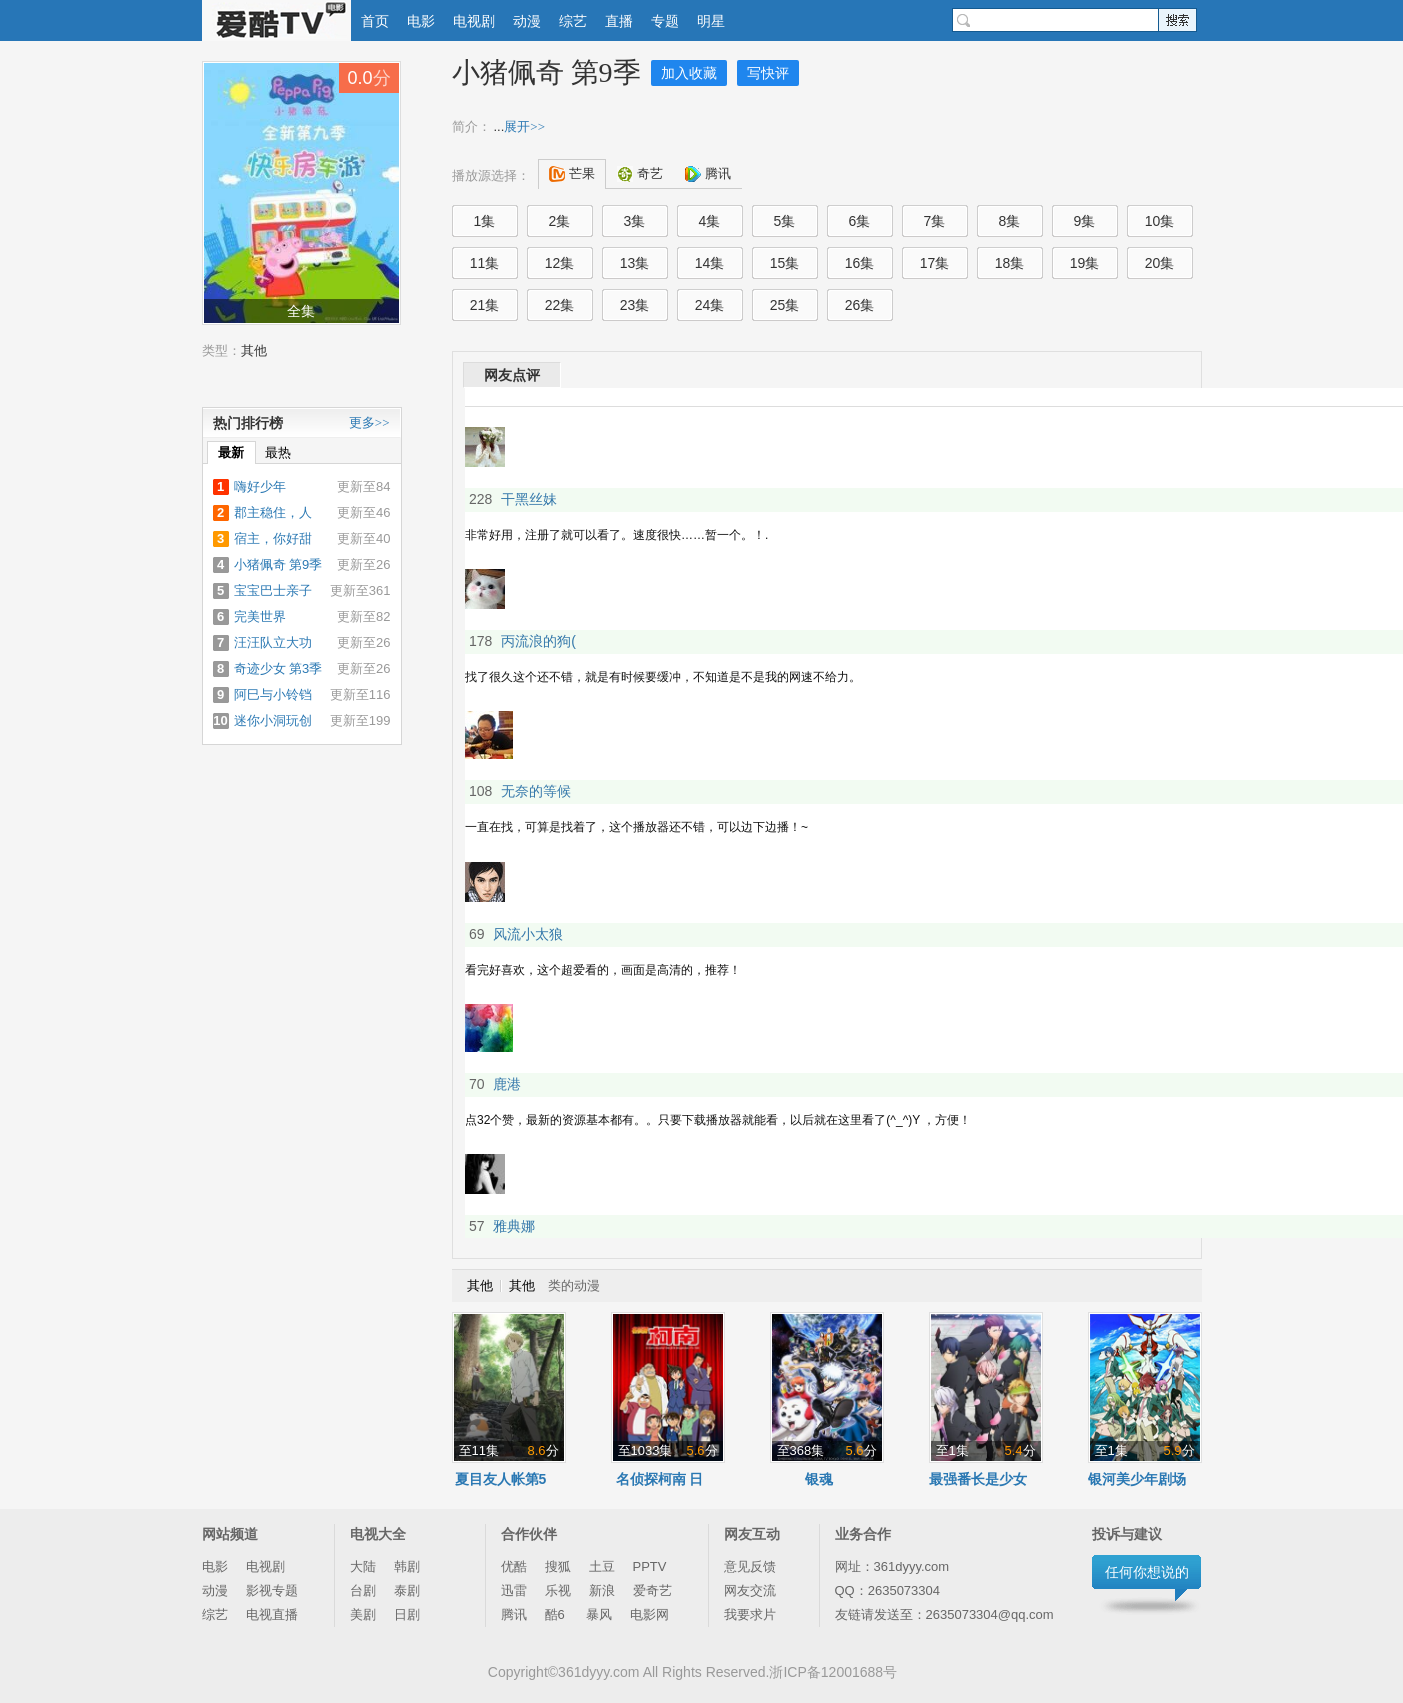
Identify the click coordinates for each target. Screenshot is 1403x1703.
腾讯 (514, 1614)
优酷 (514, 1566)
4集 (710, 221)
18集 (1010, 263)
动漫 (527, 21)
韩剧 (407, 1566)
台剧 (363, 1590)
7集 (935, 221)
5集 (785, 221)
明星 (711, 21)
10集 (1160, 221)
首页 (375, 21)
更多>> (369, 422)
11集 (485, 263)
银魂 (819, 1479)
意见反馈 (750, 1566)
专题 (665, 21)
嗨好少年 (260, 486)
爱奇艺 (652, 1590)
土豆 (602, 1566)
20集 (1160, 263)
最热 (278, 452)
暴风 (599, 1614)
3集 (635, 221)
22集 (560, 305)
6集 (860, 221)
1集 (485, 221)
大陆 (363, 1566)
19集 (1085, 263)
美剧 (363, 1614)
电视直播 (272, 1614)
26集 (860, 305)
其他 (254, 350)
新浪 (602, 1590)
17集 (935, 263)
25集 (785, 305)
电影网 (649, 1614)
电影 (421, 21)
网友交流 (750, 1590)
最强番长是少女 (978, 1479)
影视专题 (272, 1590)
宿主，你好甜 (273, 538)
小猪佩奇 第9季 (546, 72)
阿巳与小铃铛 (273, 694)
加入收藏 (689, 73)
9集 (1085, 221)
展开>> (524, 126)
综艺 (573, 21)
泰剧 (407, 1590)
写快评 (768, 73)
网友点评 (512, 375)
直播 (619, 21)
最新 (231, 452)
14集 (710, 263)
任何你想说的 (1147, 1572)
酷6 (557, 1614)
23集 (635, 305)
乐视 (558, 1590)
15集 (785, 263)
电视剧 (474, 21)
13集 (635, 263)
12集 (560, 263)
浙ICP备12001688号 (833, 1672)
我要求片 (750, 1614)
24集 (710, 305)
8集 (1010, 221)
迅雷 (514, 1590)
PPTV (650, 1566)
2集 (560, 221)
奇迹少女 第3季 (278, 668)
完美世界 (260, 616)
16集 (860, 263)
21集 (485, 305)
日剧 (407, 1614)
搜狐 (558, 1566)
